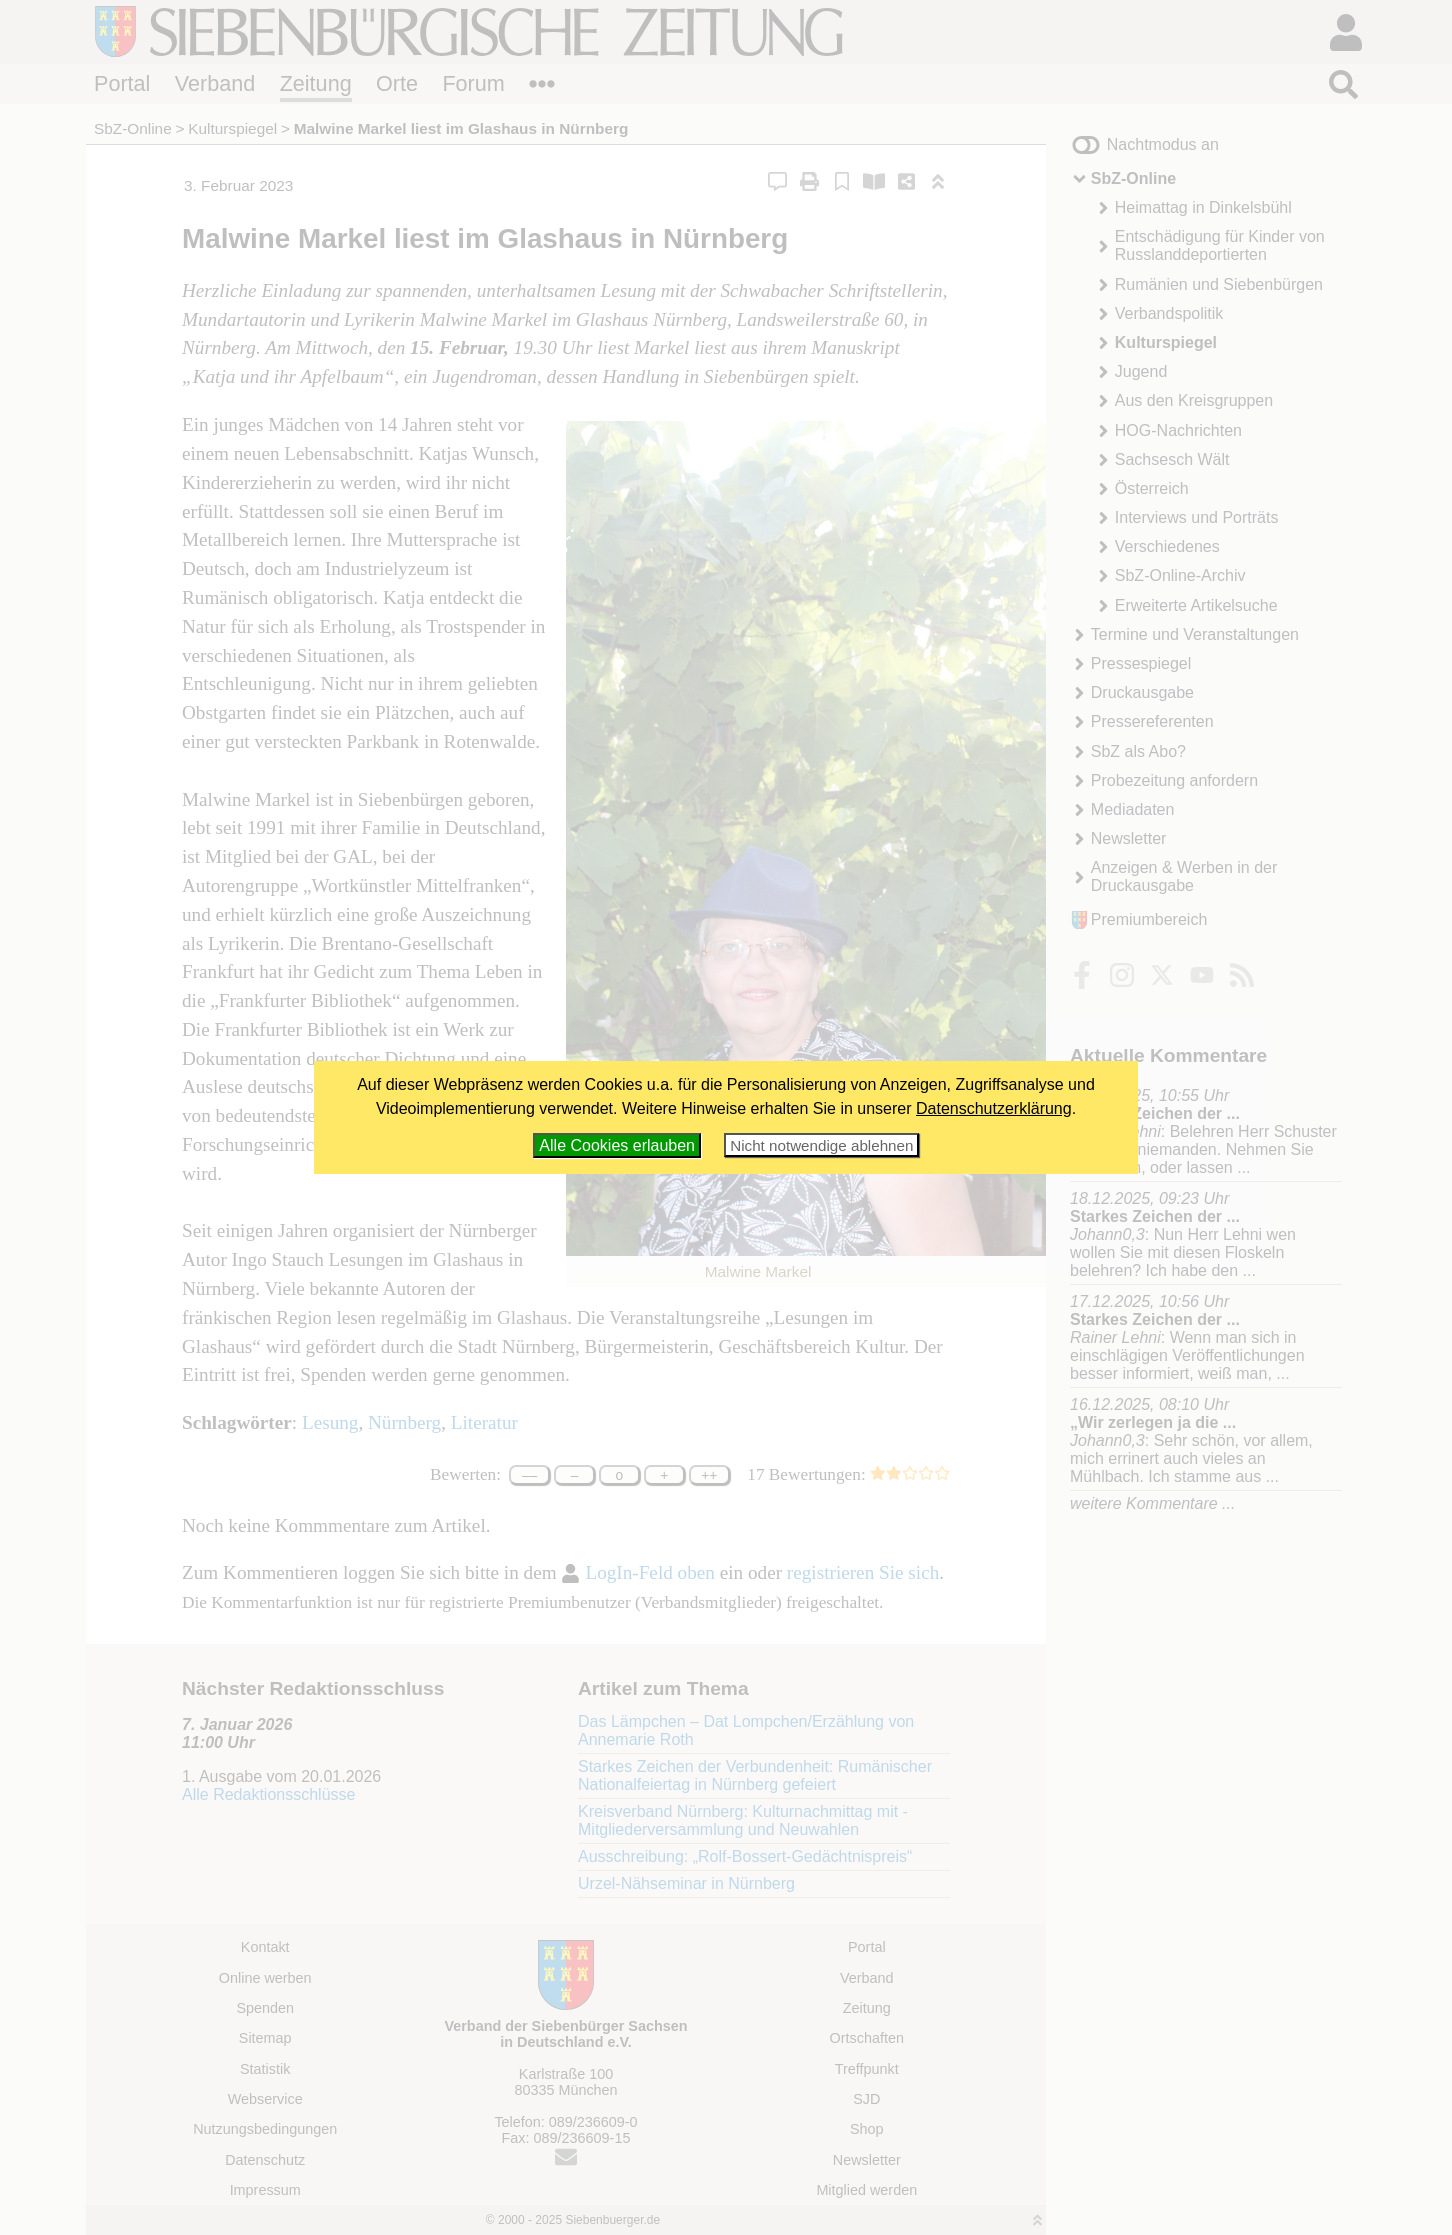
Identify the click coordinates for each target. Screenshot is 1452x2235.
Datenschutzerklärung (994, 1108)
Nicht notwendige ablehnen (821, 1145)
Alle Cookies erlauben (617, 1145)
